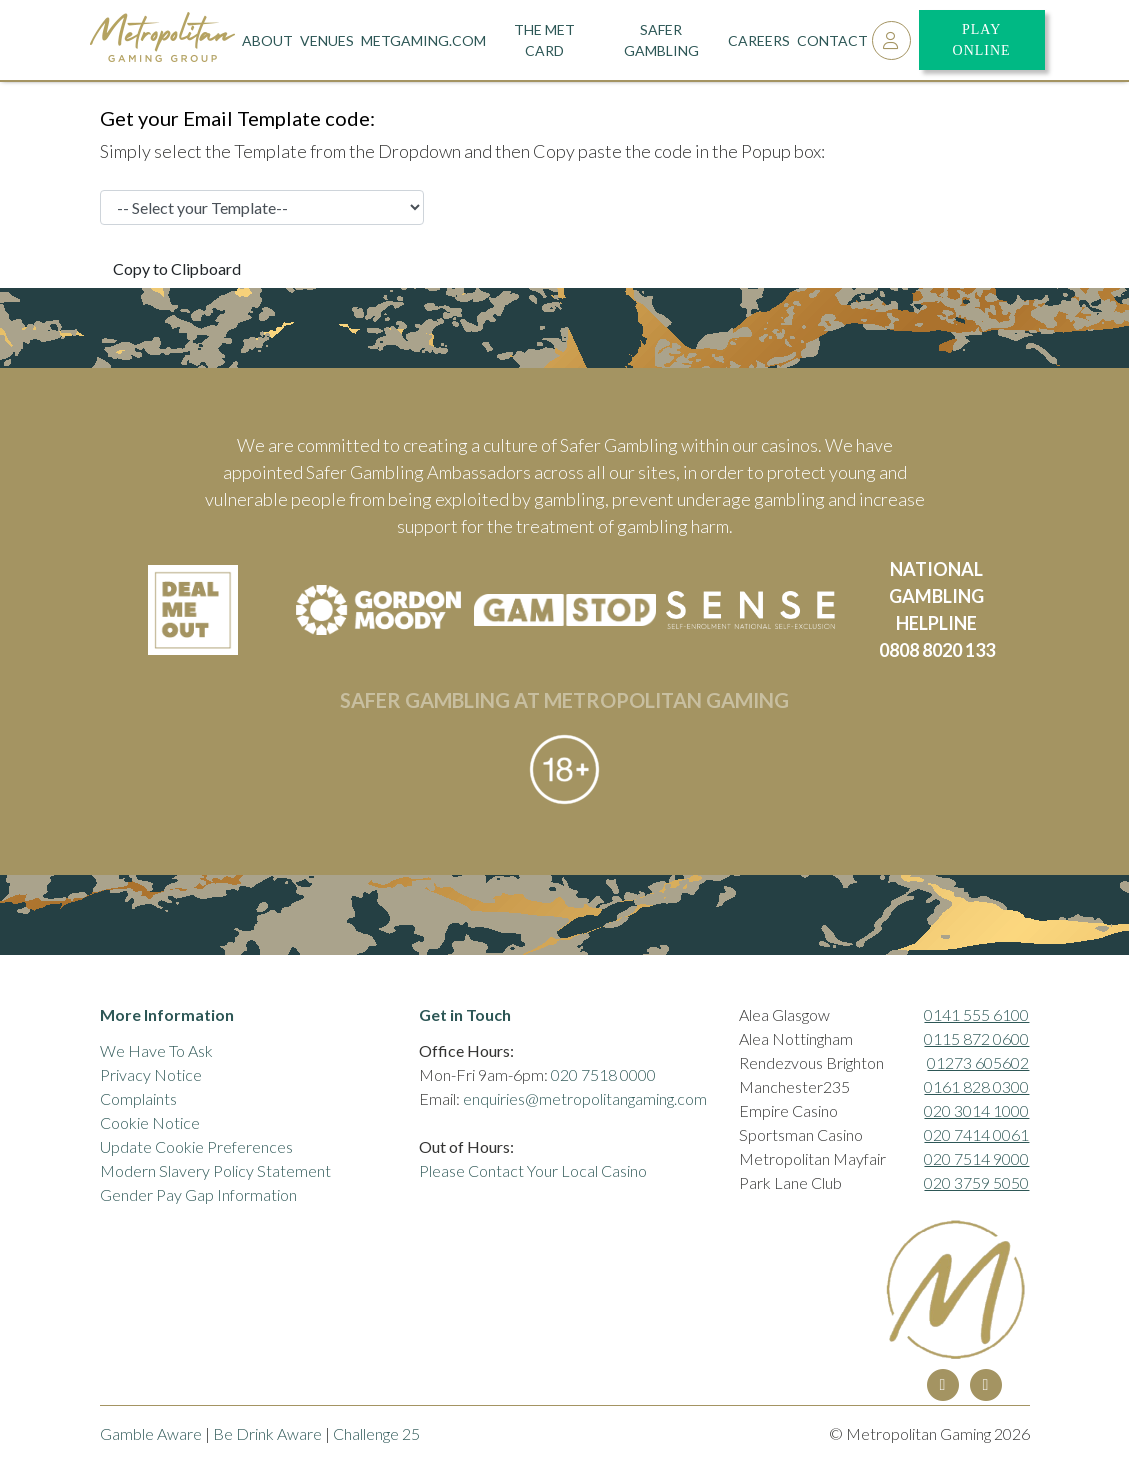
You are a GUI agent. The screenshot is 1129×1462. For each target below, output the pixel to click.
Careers (759, 40)
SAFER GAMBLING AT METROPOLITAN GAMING (564, 700)
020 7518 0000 (603, 1074)
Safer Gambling (661, 40)
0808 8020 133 (937, 650)
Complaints (138, 1098)
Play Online (982, 40)
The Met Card (544, 40)
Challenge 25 (376, 1433)
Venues (327, 40)
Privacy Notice (151, 1074)
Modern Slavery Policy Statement (215, 1170)
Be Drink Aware (267, 1433)
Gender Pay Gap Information (198, 1194)
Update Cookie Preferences (196, 1146)
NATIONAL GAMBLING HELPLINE (936, 596)
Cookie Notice (150, 1122)
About (267, 40)
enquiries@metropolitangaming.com (585, 1098)
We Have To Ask (156, 1050)
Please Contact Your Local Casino (533, 1170)
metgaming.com (423, 40)
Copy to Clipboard (177, 268)
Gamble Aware (151, 1433)
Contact (832, 40)
